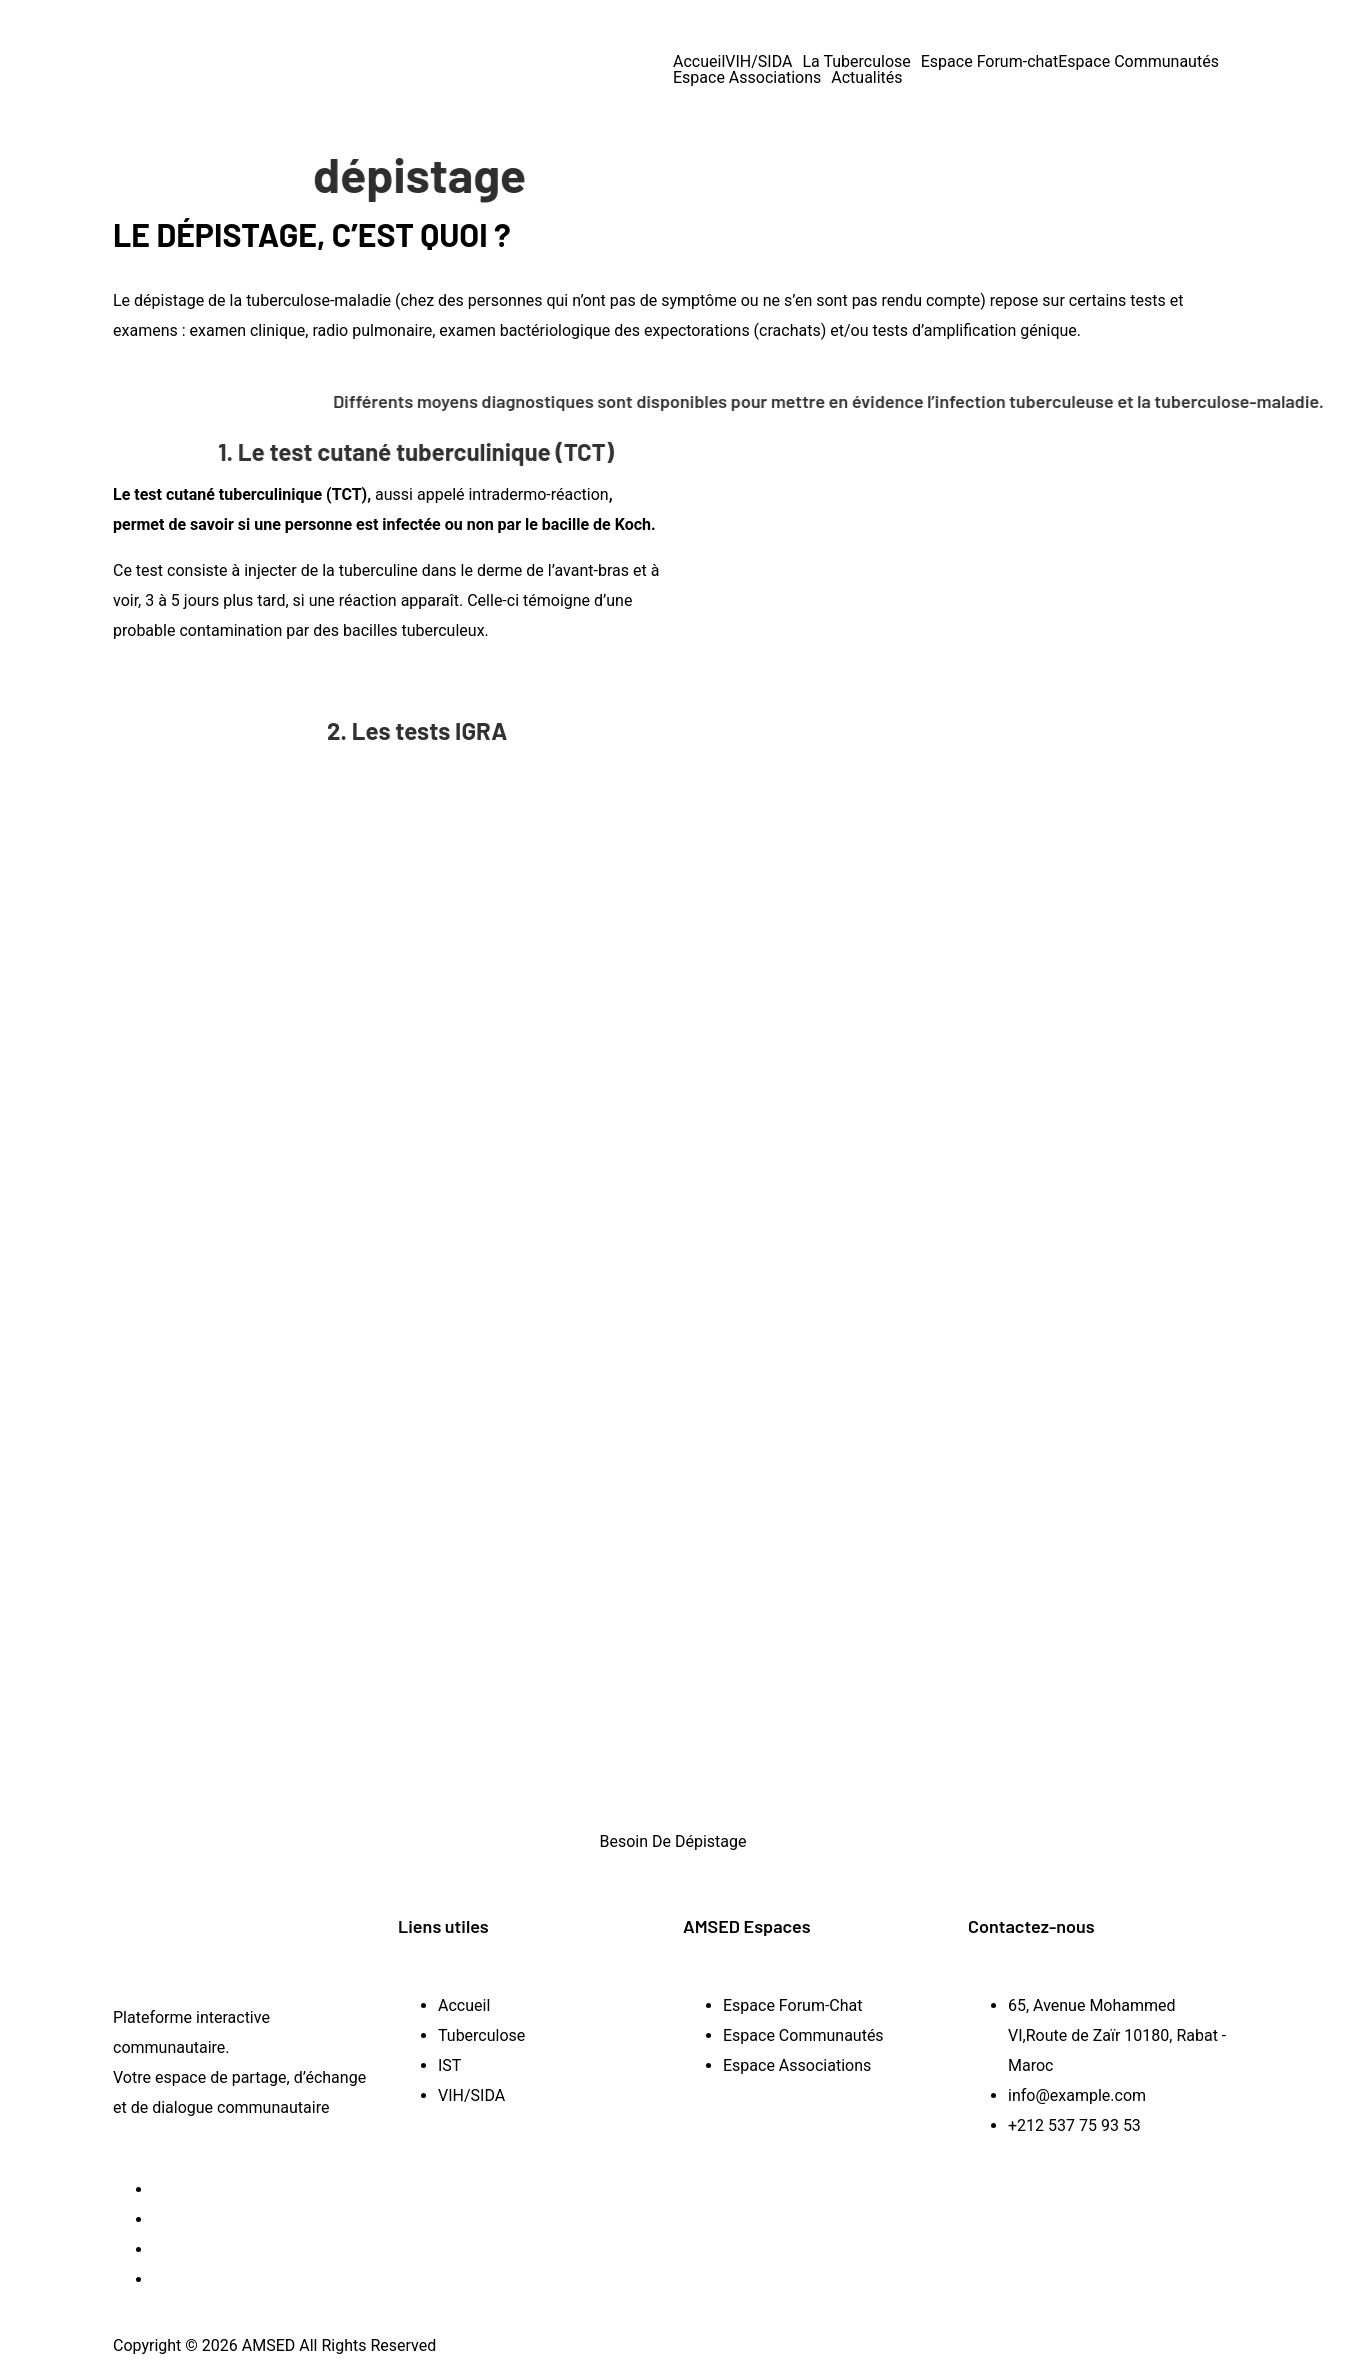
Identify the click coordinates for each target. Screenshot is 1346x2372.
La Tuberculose (856, 62)
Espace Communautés (1138, 62)
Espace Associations (747, 78)
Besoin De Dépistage (672, 1841)
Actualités (866, 78)
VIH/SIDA (758, 62)
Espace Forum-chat (990, 62)
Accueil (699, 62)
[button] (763, 62)
